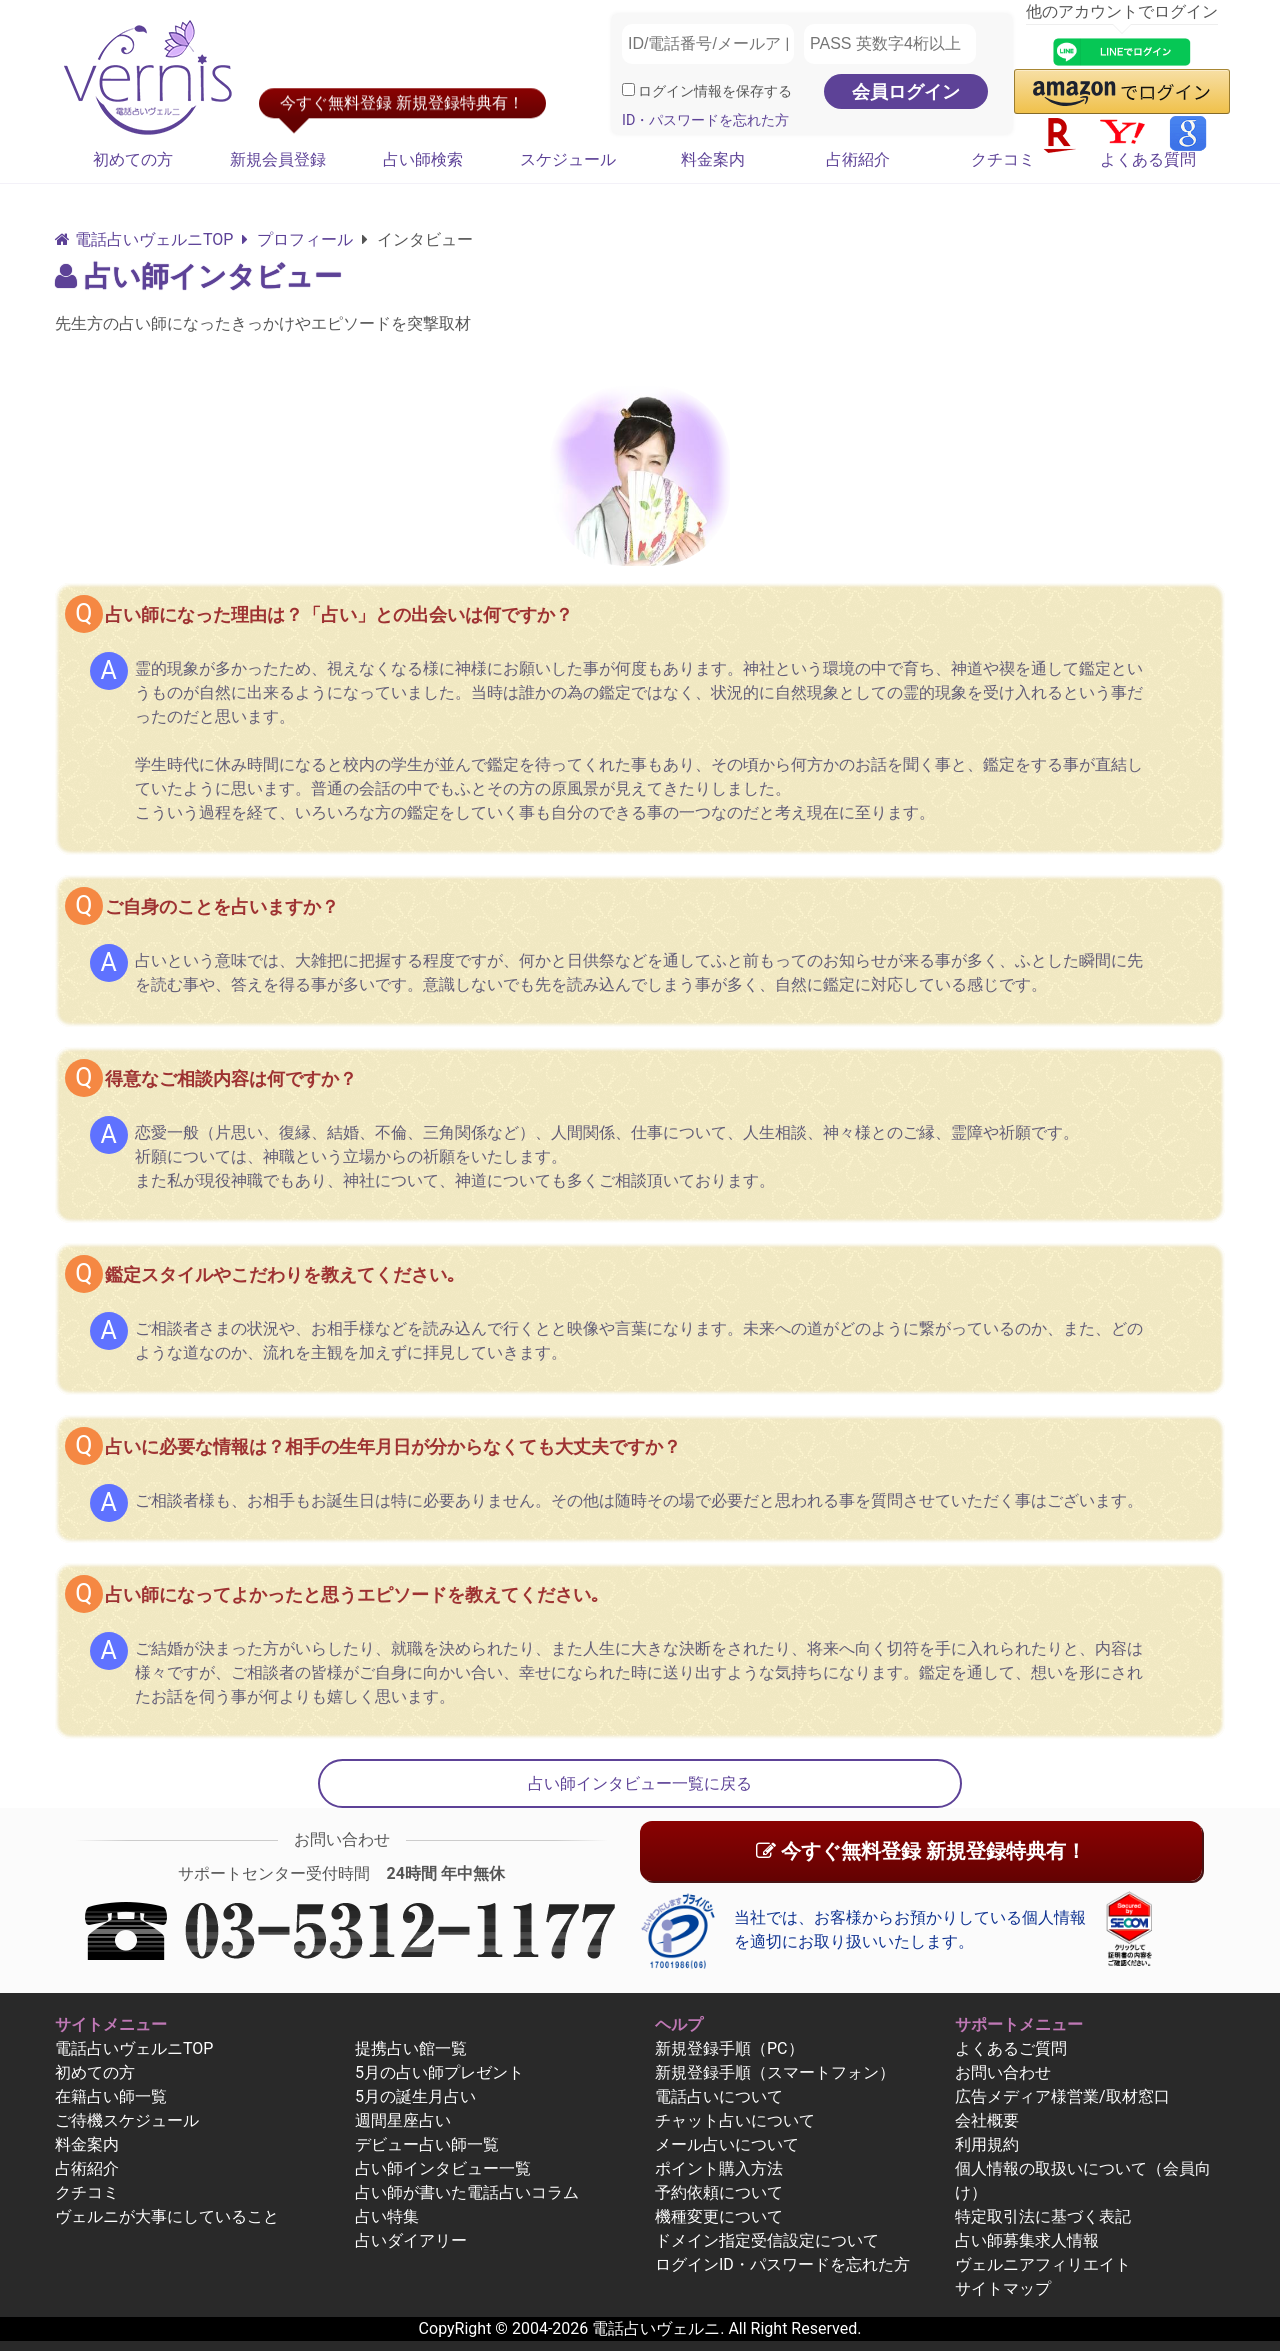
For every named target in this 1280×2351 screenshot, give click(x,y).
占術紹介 (858, 159)
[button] (1122, 91)
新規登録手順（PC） (729, 2048)
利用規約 (987, 2144)
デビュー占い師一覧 (427, 2144)
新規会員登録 (278, 159)
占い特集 (387, 2216)
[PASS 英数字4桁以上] (890, 44)
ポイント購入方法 (719, 2168)
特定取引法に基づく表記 (1043, 2216)
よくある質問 (1148, 159)
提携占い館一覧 (411, 2048)
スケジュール (568, 159)
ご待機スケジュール (127, 2120)
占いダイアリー (411, 2240)
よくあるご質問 (1011, 2048)
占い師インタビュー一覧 (443, 2168)
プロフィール (297, 239)
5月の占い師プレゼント (439, 2072)
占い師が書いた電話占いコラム (467, 2192)
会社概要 (987, 2120)
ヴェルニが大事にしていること (167, 2216)
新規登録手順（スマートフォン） (775, 2072)
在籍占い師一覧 (111, 2096)
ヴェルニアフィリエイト (1043, 2264)
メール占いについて (727, 2144)
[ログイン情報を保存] (628, 89)
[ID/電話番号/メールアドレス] (708, 44)
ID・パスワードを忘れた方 (705, 120)
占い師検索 (423, 159)
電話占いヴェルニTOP (134, 2048)
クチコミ (1003, 159)
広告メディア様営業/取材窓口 (1062, 2096)
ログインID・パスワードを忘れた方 (782, 2264)
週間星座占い (403, 2120)
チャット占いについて (735, 2120)
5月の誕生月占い (415, 2096)
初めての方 (133, 159)
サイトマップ (1003, 2288)
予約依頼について (719, 2192)
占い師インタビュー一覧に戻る (640, 1783)
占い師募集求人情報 (1027, 2240)
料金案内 (713, 159)
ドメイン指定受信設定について (767, 2240)
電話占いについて (719, 2096)
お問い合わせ (1003, 2072)
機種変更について (719, 2216)
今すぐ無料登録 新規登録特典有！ (921, 1851)
